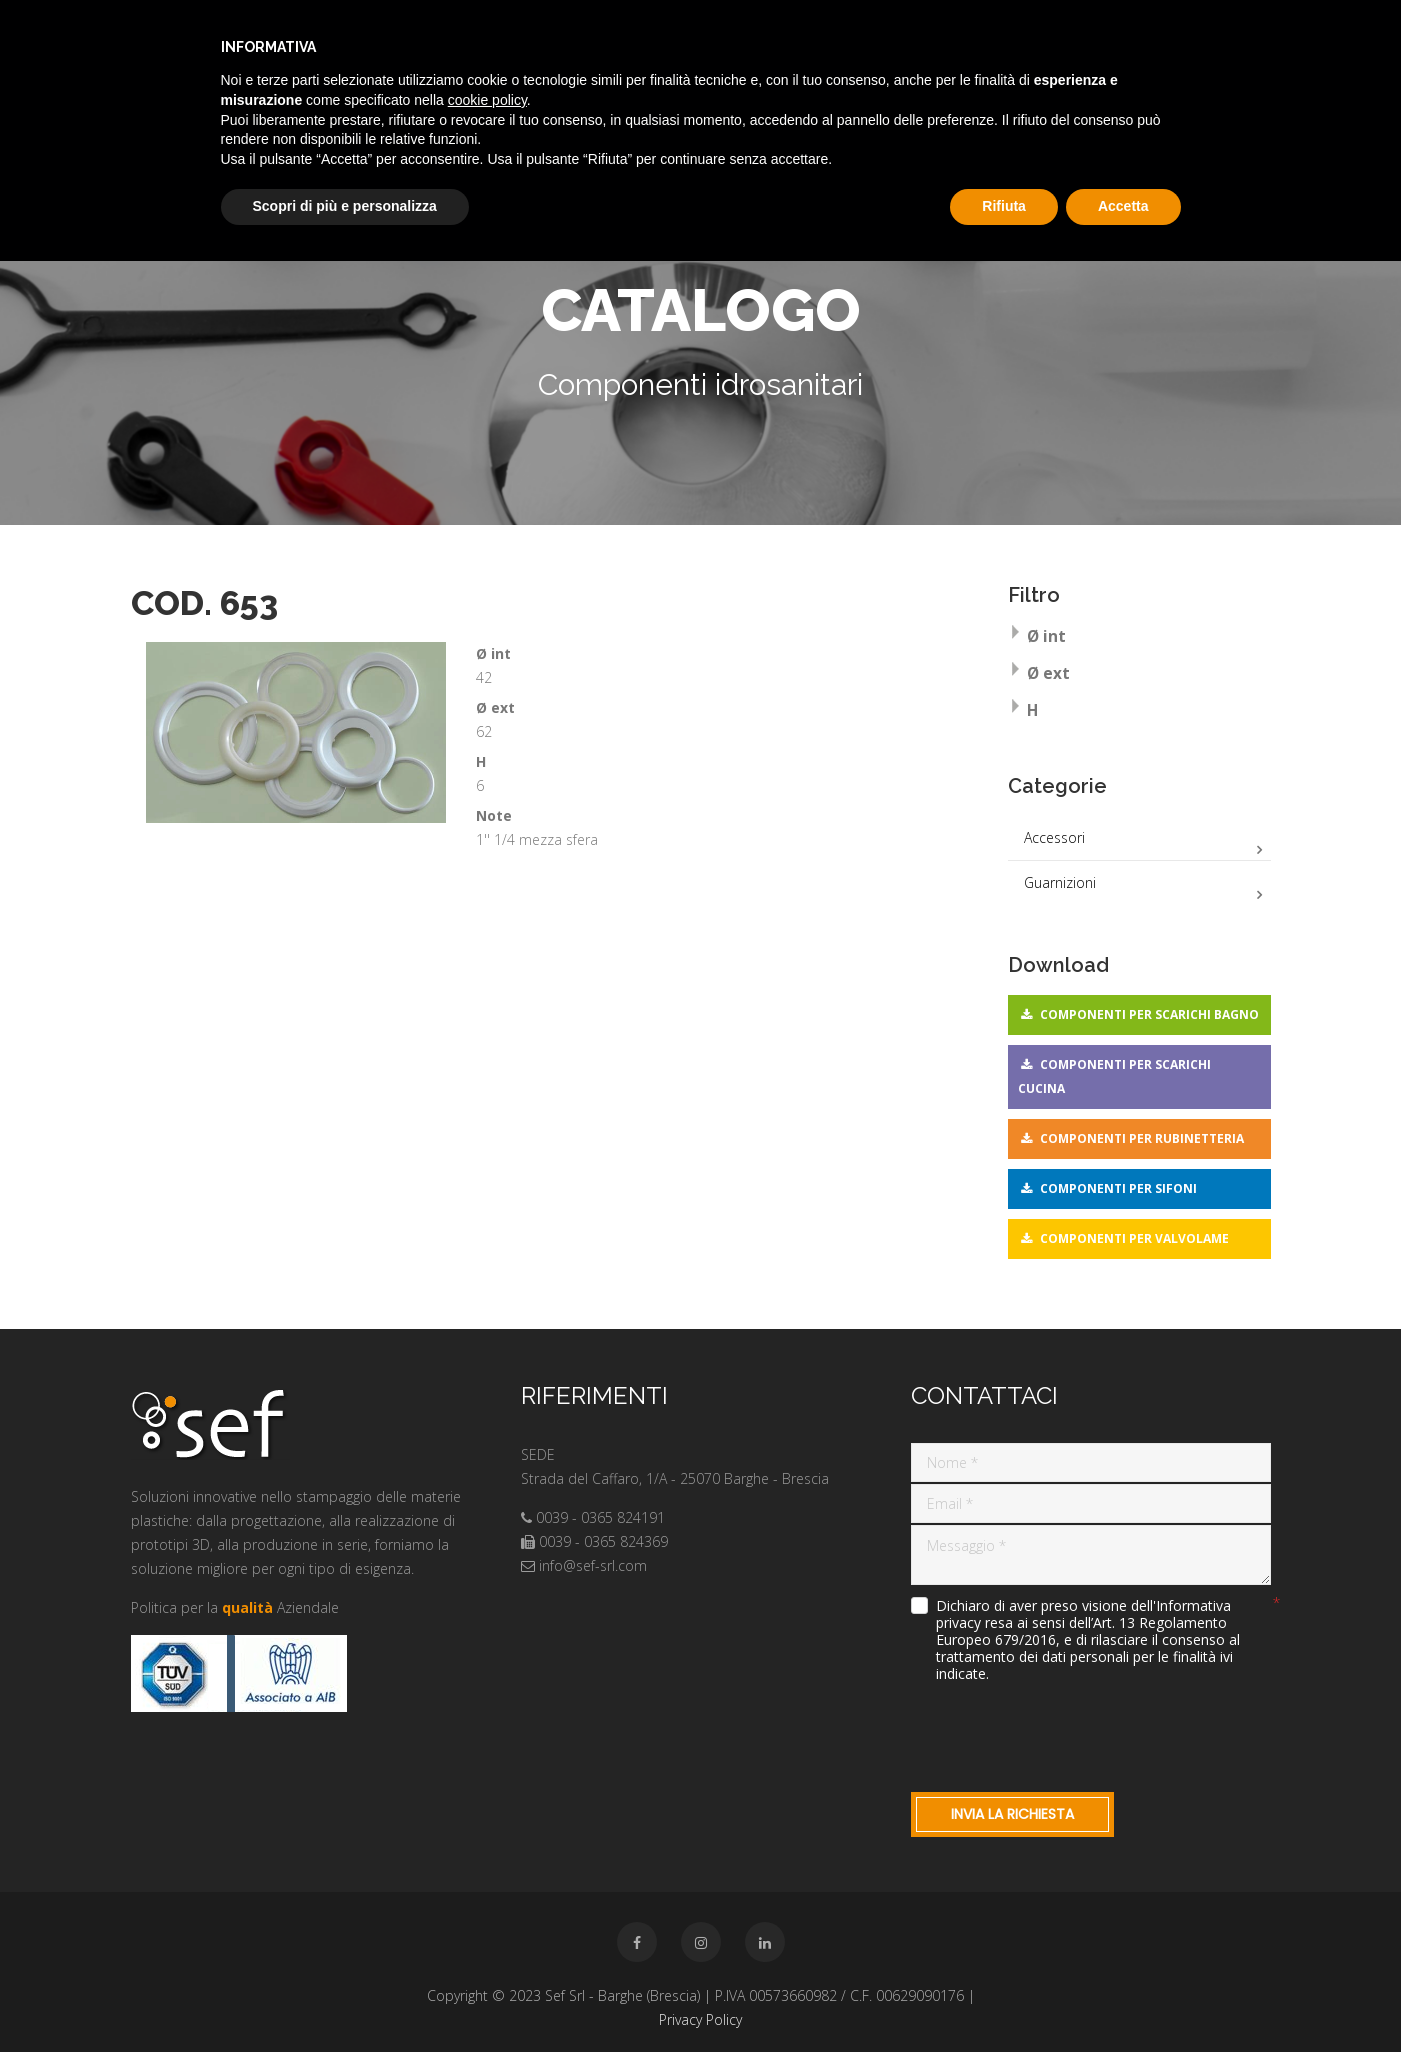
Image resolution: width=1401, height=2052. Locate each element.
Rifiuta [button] (1004, 206)
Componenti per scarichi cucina (1114, 1076)
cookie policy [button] (487, 100)
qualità (247, 1607)
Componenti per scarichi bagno (1149, 1014)
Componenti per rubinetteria (1142, 1138)
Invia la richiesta (1012, 1814)
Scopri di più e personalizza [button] (345, 206)
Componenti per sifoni (1118, 1188)
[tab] (1139, 638)
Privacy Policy (700, 2019)
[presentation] (1063, 1733)
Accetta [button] (1123, 206)
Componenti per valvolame (1134, 1238)
